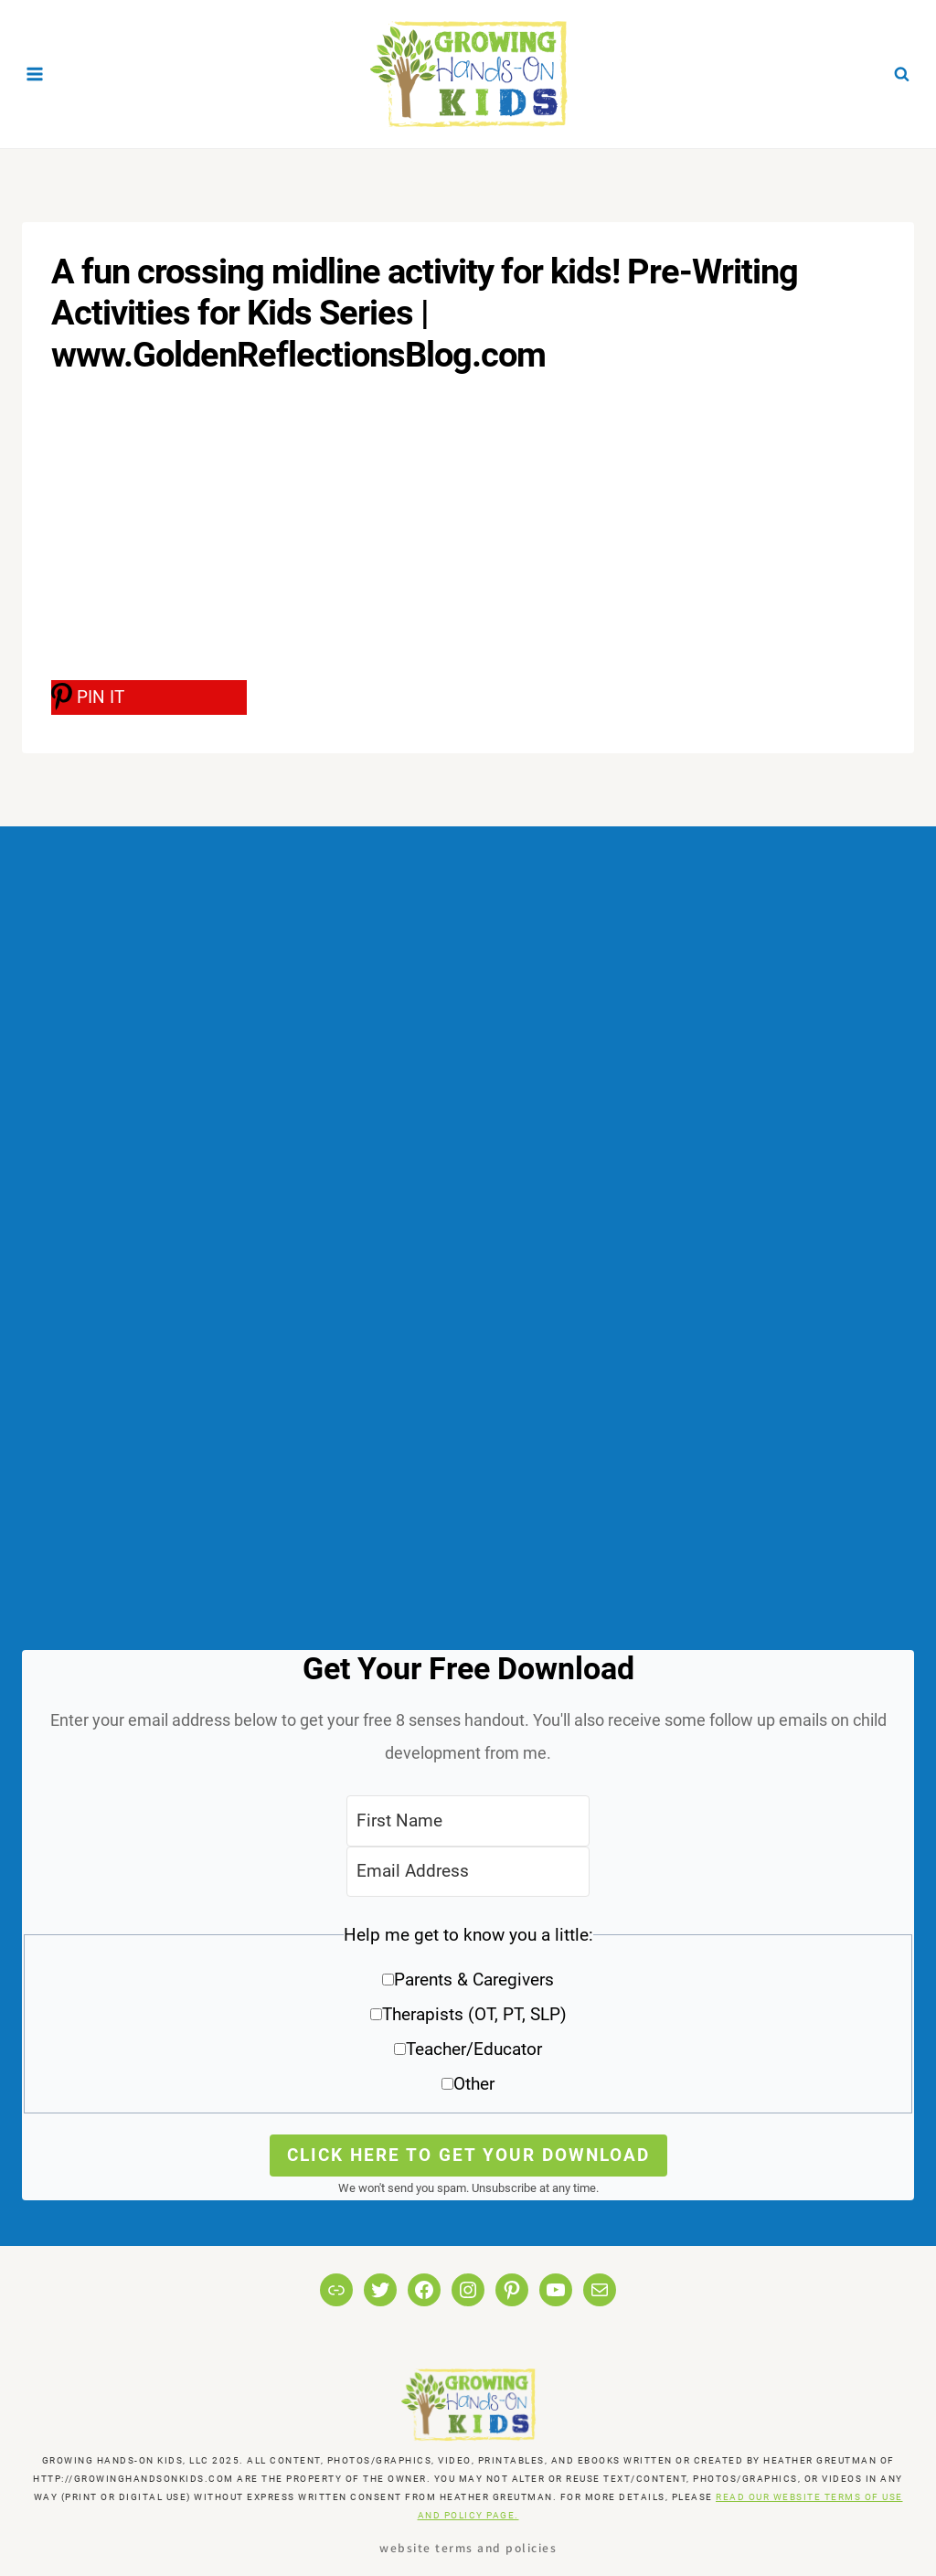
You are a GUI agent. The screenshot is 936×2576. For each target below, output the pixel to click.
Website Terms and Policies (468, 2547)
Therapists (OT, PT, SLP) (474, 2014)
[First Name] (468, 1820)
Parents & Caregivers (474, 1979)
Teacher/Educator (474, 2049)
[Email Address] (468, 1872)
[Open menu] (35, 73)
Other (474, 2083)
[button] (468, 2016)
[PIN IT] (149, 697)
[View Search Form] (901, 74)
